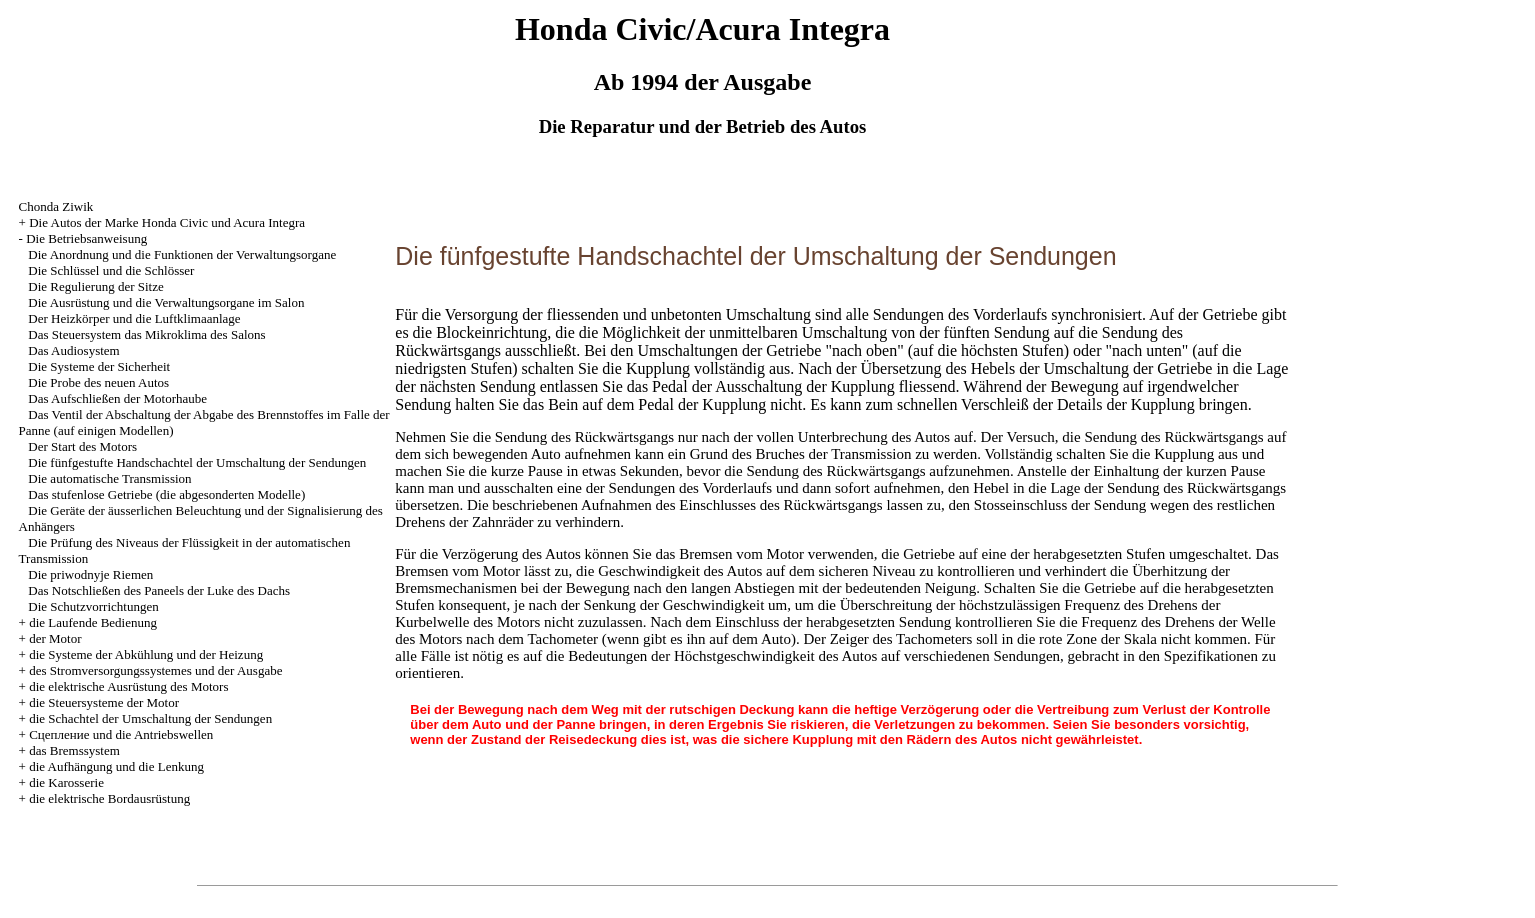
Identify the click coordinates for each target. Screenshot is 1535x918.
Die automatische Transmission (109, 478)
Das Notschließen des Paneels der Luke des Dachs (159, 590)
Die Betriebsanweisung (86, 238)
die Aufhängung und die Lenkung (116, 766)
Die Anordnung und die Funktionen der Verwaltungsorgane (182, 254)
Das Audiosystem (73, 350)
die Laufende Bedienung (93, 622)
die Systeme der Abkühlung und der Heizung (146, 654)
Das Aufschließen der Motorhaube (117, 398)
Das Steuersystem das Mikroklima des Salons (146, 334)
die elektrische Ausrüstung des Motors (128, 686)
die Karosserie (66, 782)
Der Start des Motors (82, 446)
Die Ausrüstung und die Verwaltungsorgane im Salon (166, 302)
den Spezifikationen (1198, 656)
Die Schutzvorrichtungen (93, 606)
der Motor (55, 638)
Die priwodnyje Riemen (90, 574)
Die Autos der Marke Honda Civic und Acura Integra (167, 222)
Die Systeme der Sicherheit (99, 366)
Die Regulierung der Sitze (95, 286)
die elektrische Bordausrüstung (109, 798)
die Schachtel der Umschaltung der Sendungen (150, 718)
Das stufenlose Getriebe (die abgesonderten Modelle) (166, 494)
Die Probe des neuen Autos (98, 382)
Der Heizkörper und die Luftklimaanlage (134, 318)
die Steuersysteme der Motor (104, 702)
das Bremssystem (74, 750)
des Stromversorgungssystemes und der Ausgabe (155, 670)
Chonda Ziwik (56, 206)
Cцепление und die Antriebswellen (121, 734)
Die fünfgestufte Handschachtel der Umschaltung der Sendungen (197, 462)
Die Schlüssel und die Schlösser (111, 270)
